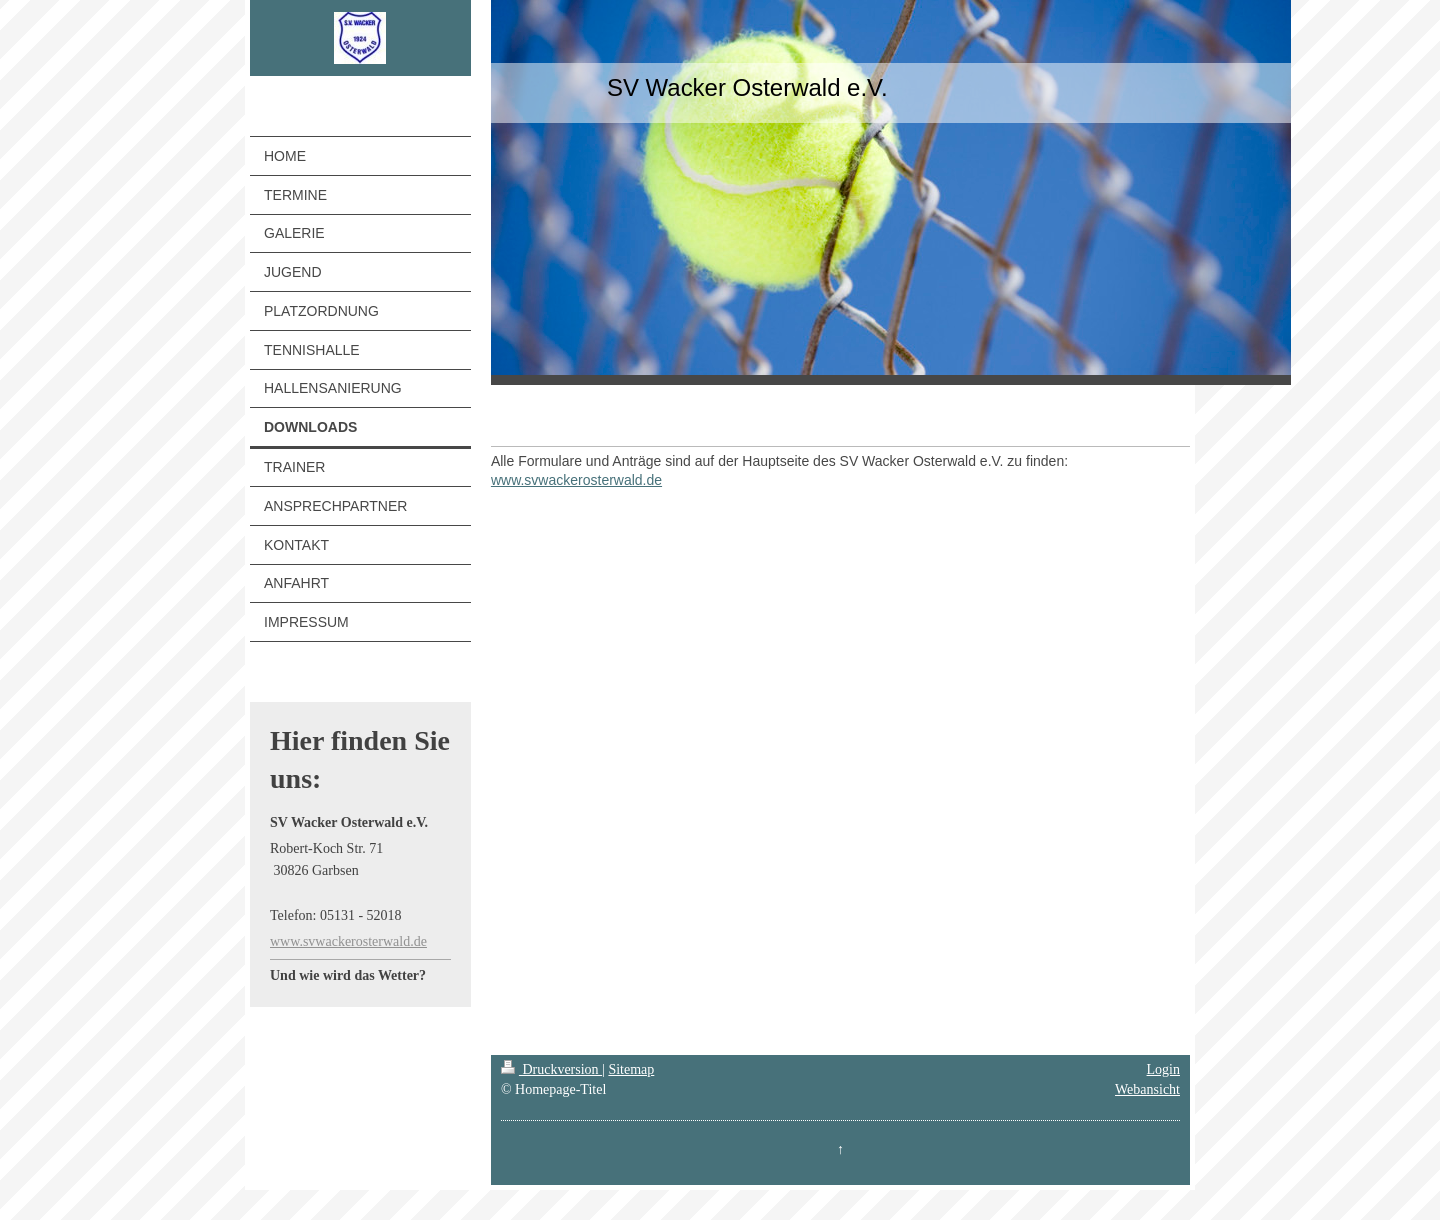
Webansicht (1147, 1089)
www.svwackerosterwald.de (348, 941)
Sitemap (631, 1069)
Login (1163, 1069)
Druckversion (551, 1069)
